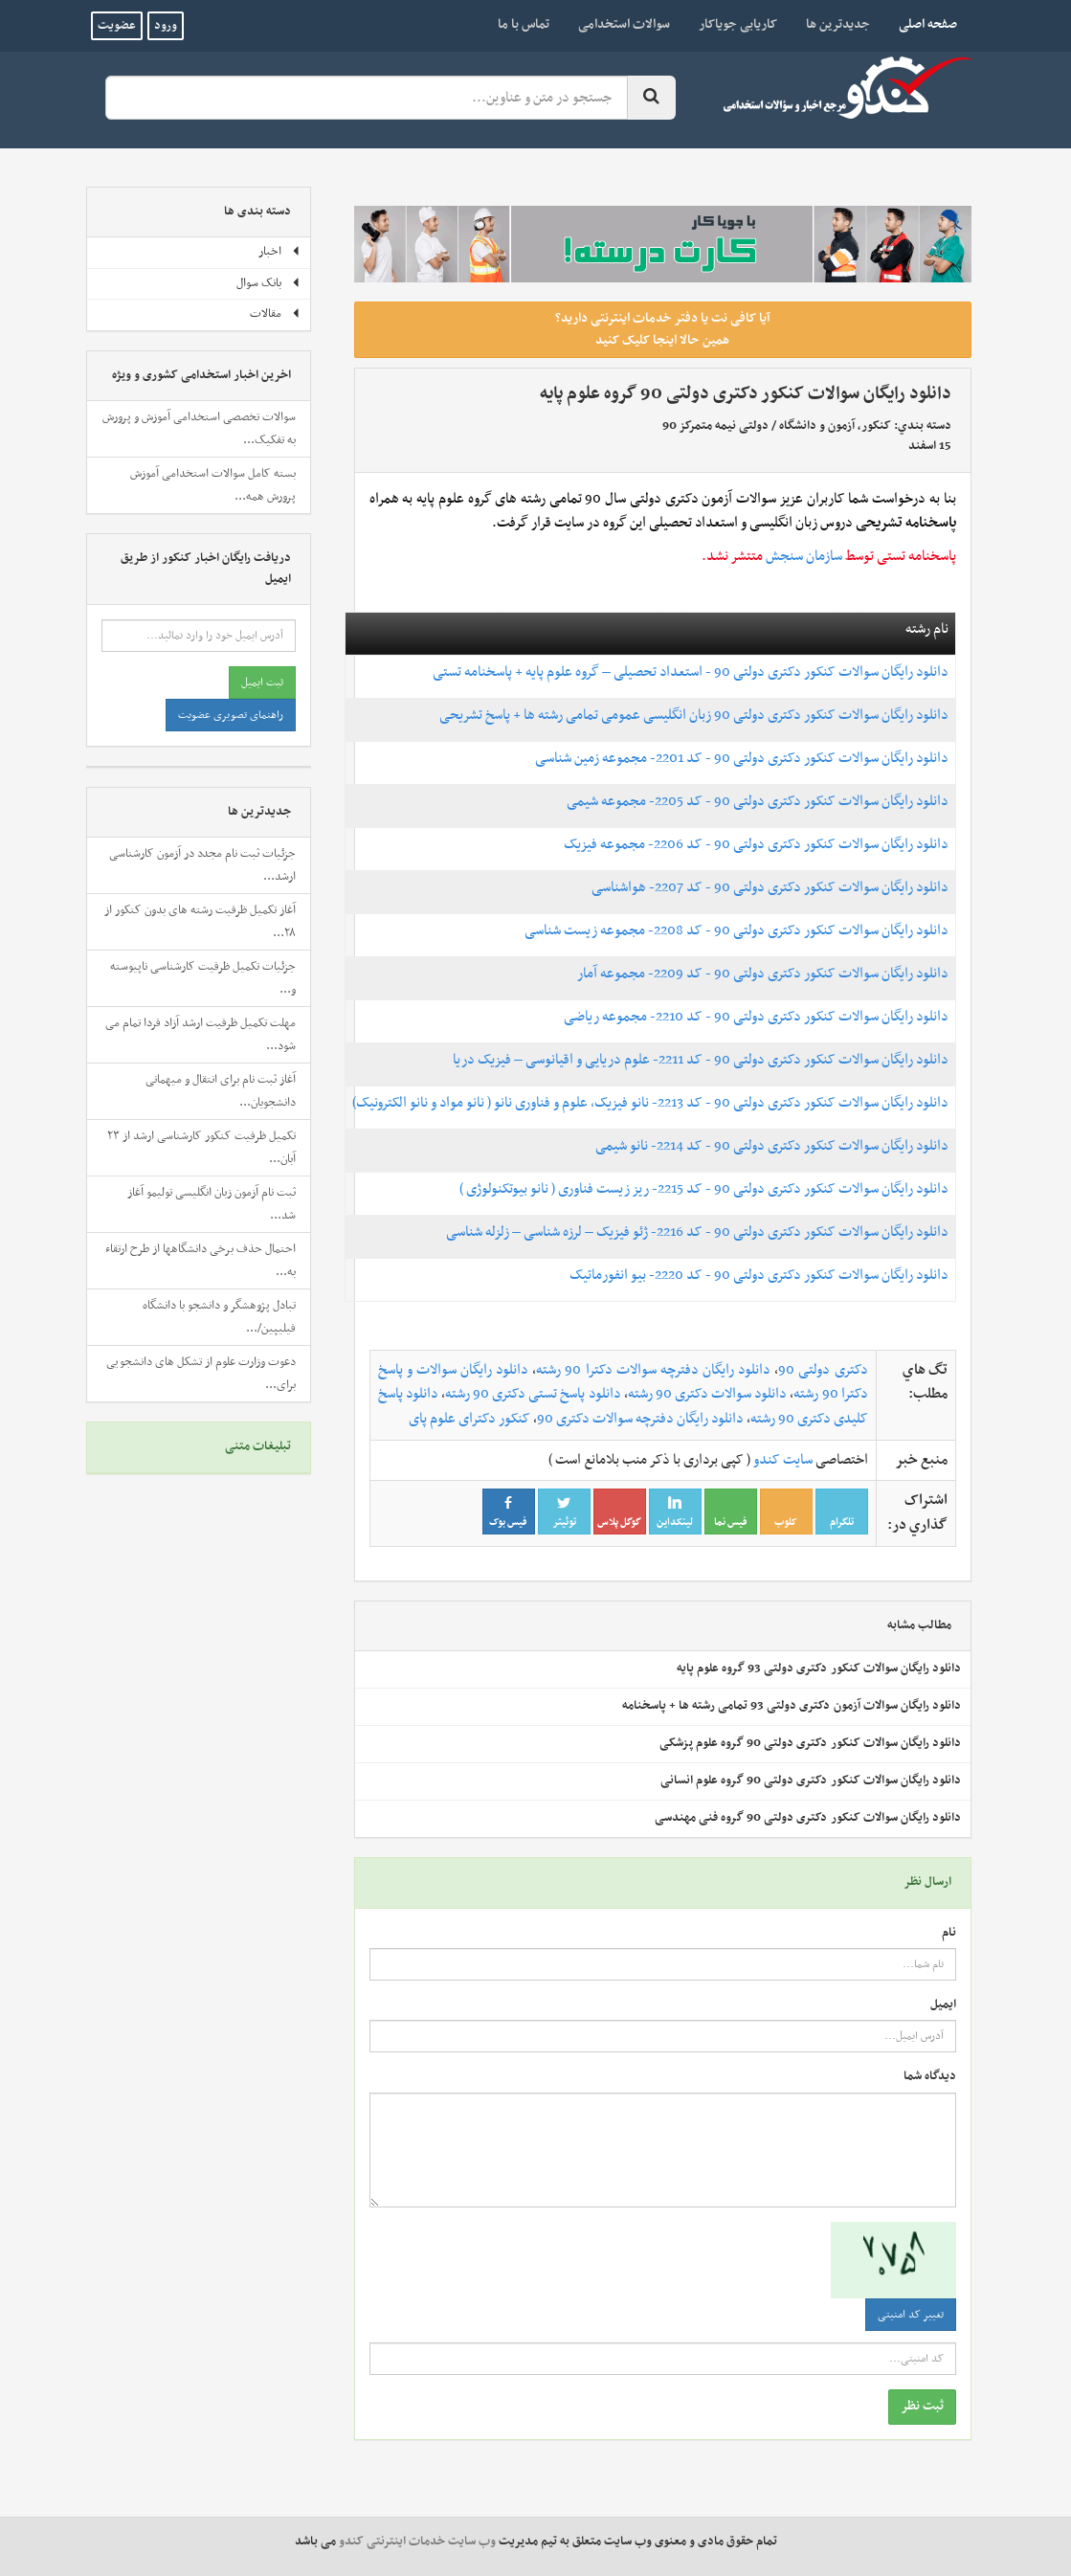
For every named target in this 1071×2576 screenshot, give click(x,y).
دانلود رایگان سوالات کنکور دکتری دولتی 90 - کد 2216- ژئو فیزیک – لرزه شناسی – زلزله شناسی (697, 1232)
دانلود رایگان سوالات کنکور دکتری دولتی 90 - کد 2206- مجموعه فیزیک (756, 844)
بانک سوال (268, 283)
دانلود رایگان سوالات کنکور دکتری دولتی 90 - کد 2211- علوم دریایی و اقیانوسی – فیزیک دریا (700, 1059)
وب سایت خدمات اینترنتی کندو (417, 2541)
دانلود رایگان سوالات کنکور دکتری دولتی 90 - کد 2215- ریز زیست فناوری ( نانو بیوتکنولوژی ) (703, 1188)
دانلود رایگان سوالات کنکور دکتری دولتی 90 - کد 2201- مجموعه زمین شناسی (741, 758)
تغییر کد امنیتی (911, 2314)
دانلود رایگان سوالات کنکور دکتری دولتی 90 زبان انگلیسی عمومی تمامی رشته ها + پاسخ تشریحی (693, 715)
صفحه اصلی (920, 23)
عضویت (117, 25)
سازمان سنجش (804, 556)
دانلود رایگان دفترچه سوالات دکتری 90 (640, 1418)
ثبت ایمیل (262, 682)
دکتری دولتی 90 (822, 1369)
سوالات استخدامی (624, 24)
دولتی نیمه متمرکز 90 (715, 426)
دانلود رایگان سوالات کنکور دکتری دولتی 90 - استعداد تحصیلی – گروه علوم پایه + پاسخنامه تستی (690, 672)
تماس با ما (523, 24)
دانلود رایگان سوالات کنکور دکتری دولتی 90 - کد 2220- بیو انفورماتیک (758, 1275)
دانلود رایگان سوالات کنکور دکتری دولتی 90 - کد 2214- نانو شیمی (771, 1145)
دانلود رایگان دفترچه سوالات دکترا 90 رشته (653, 1369)
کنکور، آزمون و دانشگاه (835, 426)
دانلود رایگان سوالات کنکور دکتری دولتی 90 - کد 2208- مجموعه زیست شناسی (736, 930)
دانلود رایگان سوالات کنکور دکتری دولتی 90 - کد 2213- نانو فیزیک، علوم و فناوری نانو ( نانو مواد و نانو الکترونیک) (650, 1102)
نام (949, 1933)
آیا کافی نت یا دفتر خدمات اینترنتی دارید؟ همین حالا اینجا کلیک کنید (662, 329)
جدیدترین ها (838, 24)
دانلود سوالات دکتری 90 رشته (708, 1393)
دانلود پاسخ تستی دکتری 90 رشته (533, 1393)
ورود (165, 25)
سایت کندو (783, 1459)
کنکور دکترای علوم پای (469, 1418)
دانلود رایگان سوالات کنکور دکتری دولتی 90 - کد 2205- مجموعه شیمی (757, 801)
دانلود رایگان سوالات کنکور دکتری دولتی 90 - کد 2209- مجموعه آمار (762, 973)
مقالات (275, 314)
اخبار (279, 251)
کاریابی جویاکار (738, 24)
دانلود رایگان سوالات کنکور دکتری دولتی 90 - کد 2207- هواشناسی (769, 887)
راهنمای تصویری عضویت (230, 715)
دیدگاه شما (930, 2077)
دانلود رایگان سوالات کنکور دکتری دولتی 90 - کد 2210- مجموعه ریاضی (756, 1016)
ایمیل (943, 2005)
